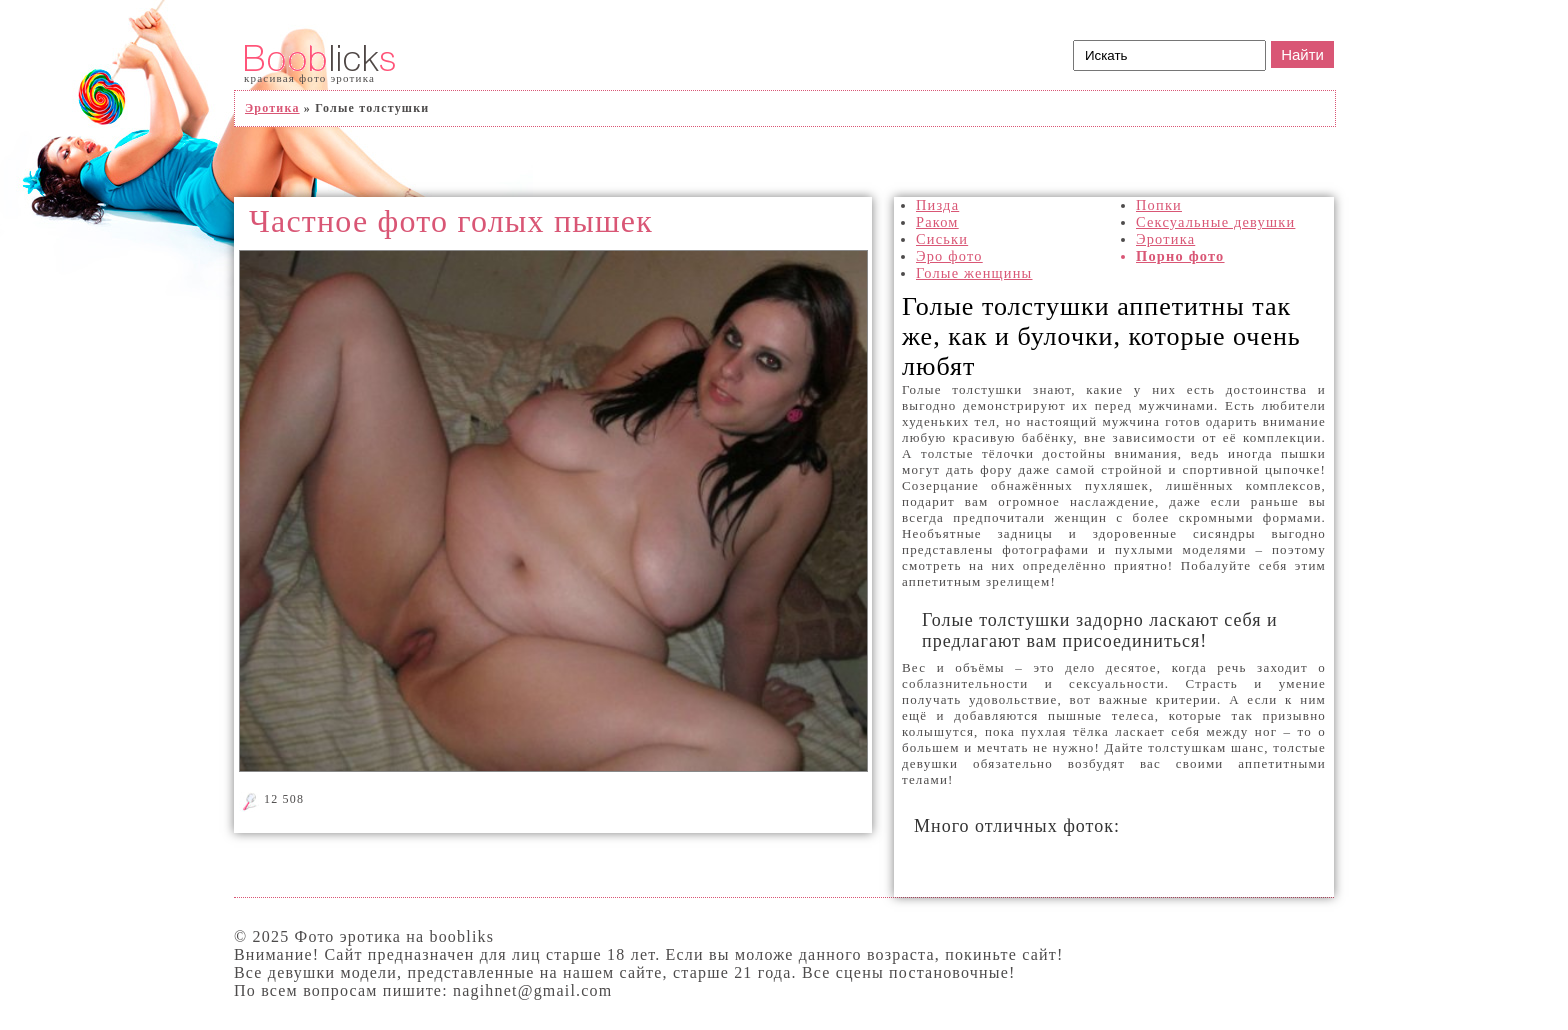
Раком (937, 222)
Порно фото (1180, 256)
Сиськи (942, 239)
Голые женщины (974, 273)
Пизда (937, 205)
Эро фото (949, 256)
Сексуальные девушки (1215, 222)
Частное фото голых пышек (451, 221)
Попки (1159, 205)
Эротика (1165, 239)
